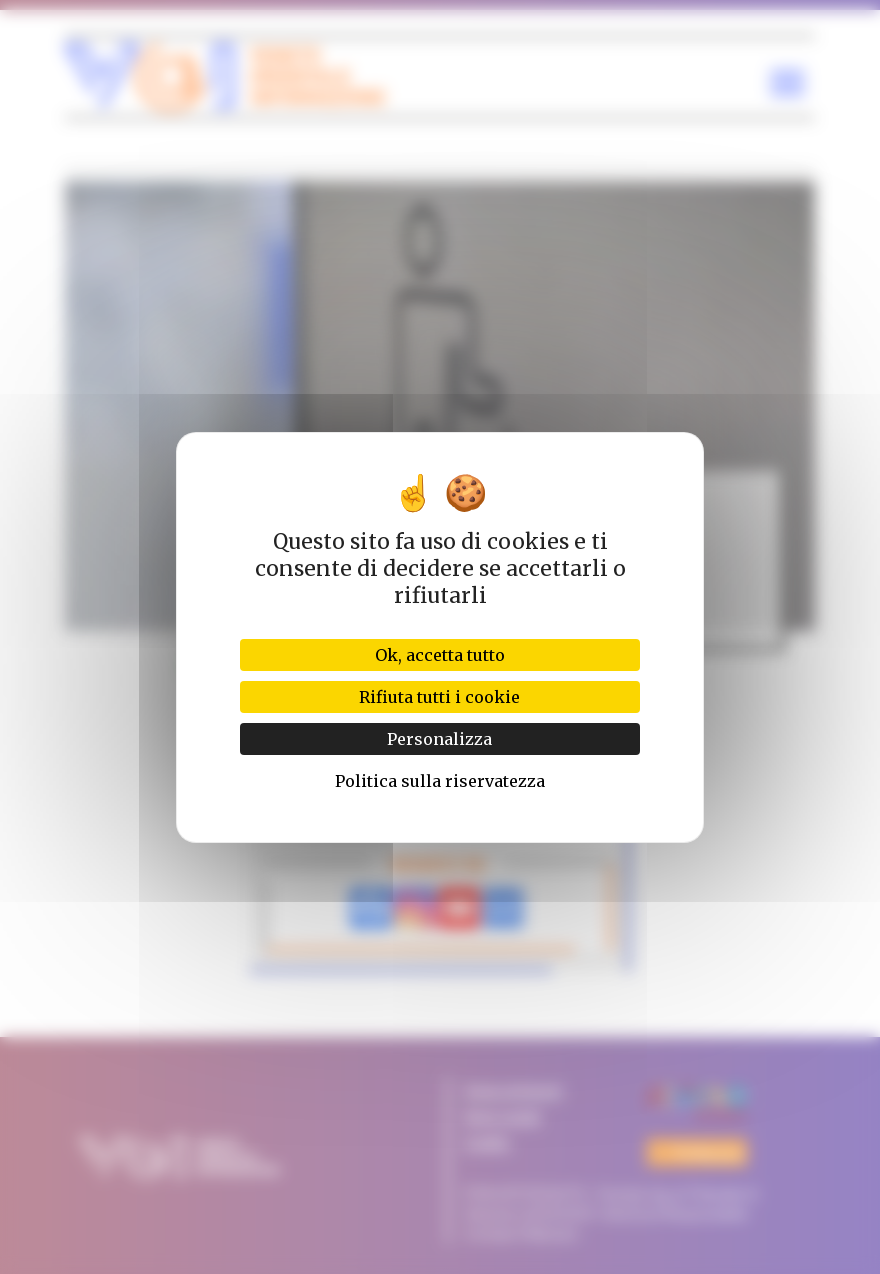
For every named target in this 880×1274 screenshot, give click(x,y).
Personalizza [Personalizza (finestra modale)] (439, 739)
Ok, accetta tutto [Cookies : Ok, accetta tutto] (440, 655)
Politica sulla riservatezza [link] (440, 781)
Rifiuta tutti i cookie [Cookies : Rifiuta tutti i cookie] (439, 697)
